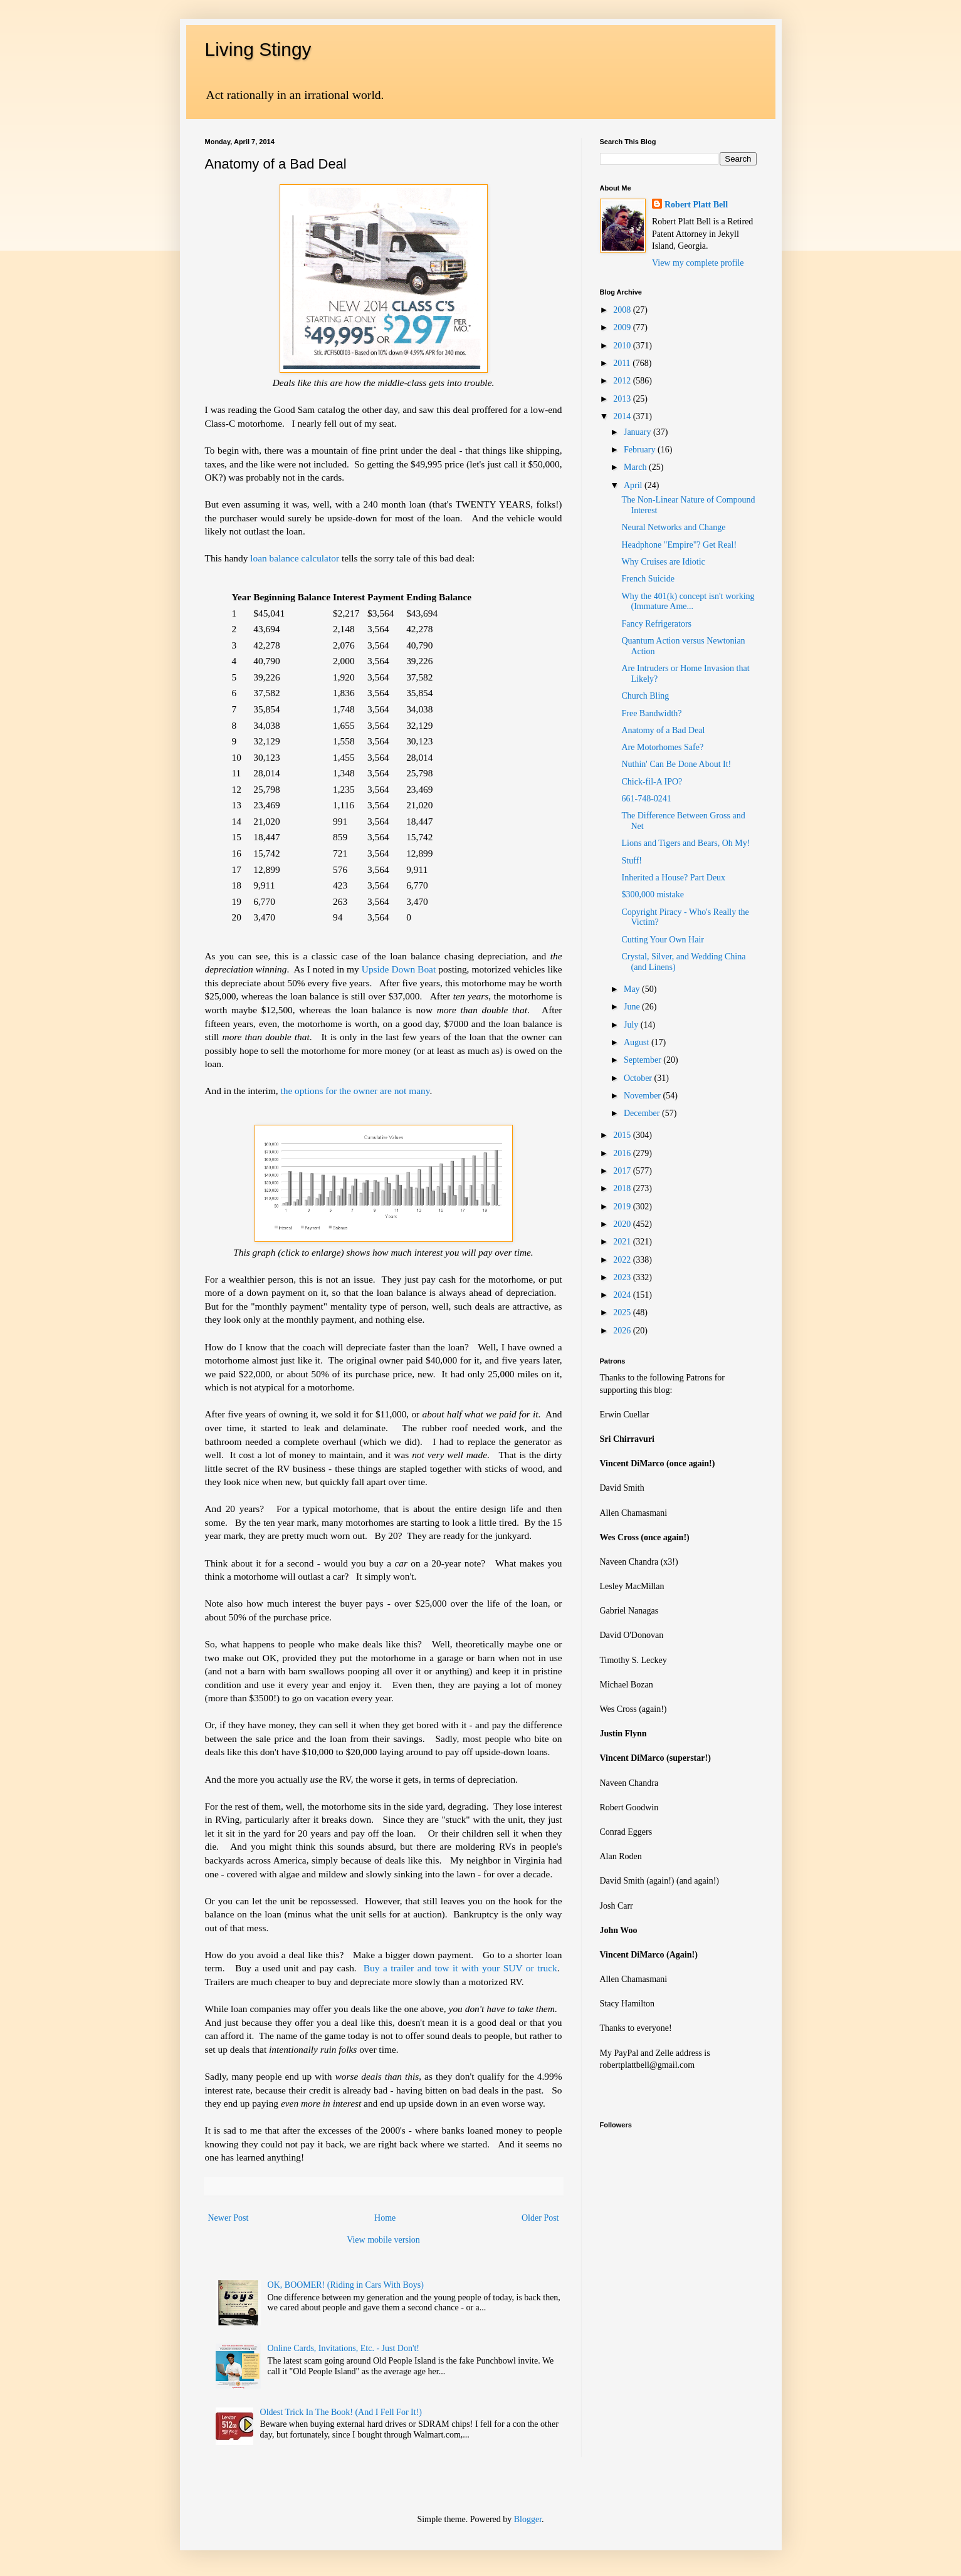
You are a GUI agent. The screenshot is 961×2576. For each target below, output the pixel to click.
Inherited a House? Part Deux (673, 877)
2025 (623, 1312)
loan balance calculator (293, 558)
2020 (623, 1224)
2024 (623, 1295)
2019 (623, 1206)
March (636, 467)
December (643, 1113)
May (633, 989)
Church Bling (645, 696)
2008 (623, 310)
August (637, 1042)
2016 (623, 1153)
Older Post (540, 2218)
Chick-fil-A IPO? (651, 781)
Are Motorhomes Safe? (662, 747)
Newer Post (228, 2218)
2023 (623, 1277)
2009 (623, 327)
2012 (623, 380)
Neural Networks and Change (673, 527)
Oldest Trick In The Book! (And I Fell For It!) (341, 2412)
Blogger (528, 2519)
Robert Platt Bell (696, 204)
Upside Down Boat (399, 969)
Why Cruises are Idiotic (663, 561)
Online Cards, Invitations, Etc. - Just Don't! (343, 2348)
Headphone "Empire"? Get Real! (679, 545)
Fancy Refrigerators (656, 623)
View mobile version (383, 2240)
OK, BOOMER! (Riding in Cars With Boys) (346, 2285)
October (639, 1078)
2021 (623, 1241)
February (641, 449)
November (643, 1095)
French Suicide (647, 578)
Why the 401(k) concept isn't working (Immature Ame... (687, 602)
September (643, 1060)
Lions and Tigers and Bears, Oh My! (685, 843)
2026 (623, 1330)
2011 (623, 363)
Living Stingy (258, 49)
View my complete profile (698, 263)
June (633, 1006)
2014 (623, 416)
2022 (623, 1260)
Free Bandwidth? (651, 713)
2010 (623, 345)
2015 (623, 1135)
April (634, 485)
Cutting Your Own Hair (662, 939)
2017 (623, 1171)
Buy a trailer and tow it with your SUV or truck (460, 1968)
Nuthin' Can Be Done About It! (676, 764)
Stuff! (631, 860)
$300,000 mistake (652, 894)
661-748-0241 (646, 798)
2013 (623, 399)
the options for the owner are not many (354, 1090)
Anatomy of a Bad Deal (663, 730)
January (638, 432)
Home (385, 2218)
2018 (623, 1188)
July (632, 1025)
